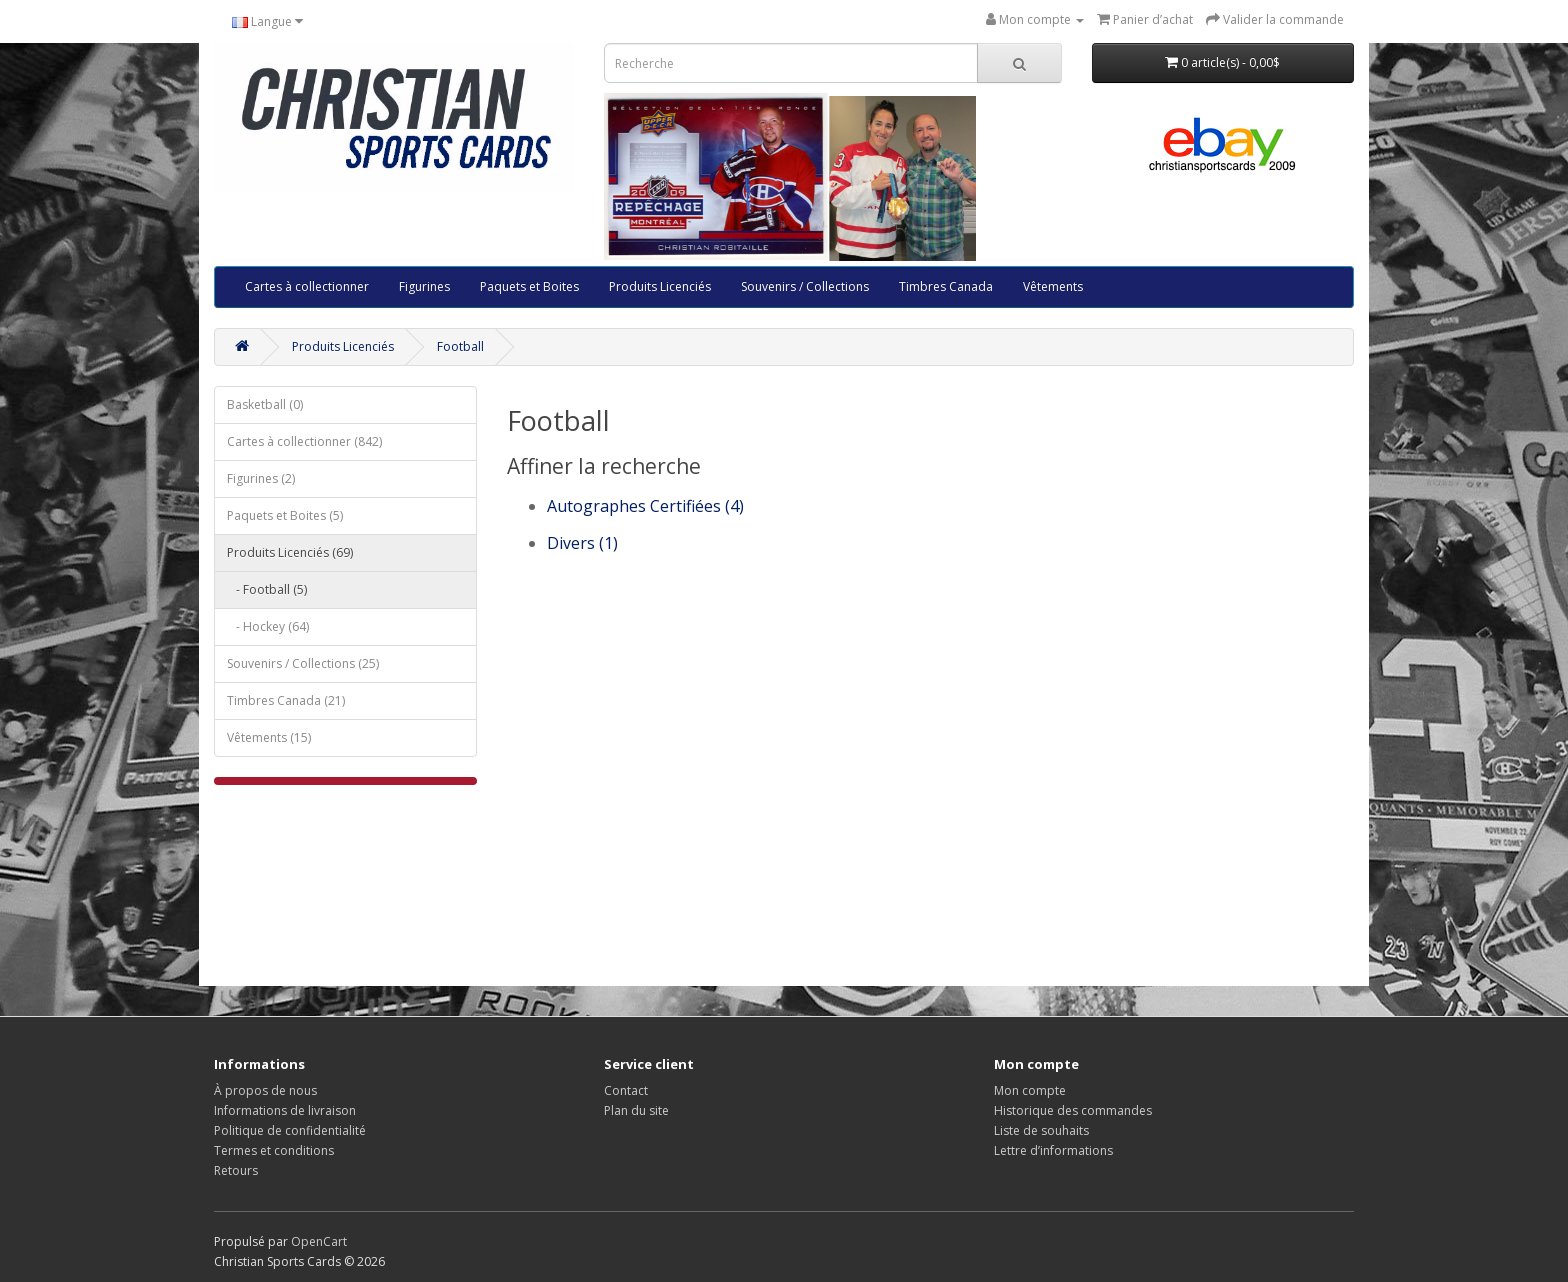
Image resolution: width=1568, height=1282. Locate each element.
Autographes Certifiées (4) (645, 506)
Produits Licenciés (660, 286)
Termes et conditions (274, 1150)
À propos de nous (265, 1090)
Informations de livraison (285, 1110)
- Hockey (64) (268, 626)
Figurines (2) (261, 478)
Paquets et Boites (529, 286)
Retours (236, 1170)
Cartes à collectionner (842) (304, 441)
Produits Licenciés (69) (290, 552)
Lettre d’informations (1053, 1150)
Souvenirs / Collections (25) (303, 663)
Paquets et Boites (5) (285, 515)
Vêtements (1053, 286)
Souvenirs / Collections (805, 286)
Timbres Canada (946, 286)
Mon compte (1030, 1090)
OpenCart (319, 1241)
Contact (626, 1090)
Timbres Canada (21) (286, 700)
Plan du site (636, 1110)
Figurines (424, 286)
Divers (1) (582, 543)
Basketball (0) (265, 404)
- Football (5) (267, 589)
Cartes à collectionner (307, 286)
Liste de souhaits (1041, 1130)
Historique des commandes (1073, 1110)
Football (460, 346)
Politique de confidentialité (290, 1130)
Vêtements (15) (269, 737)
